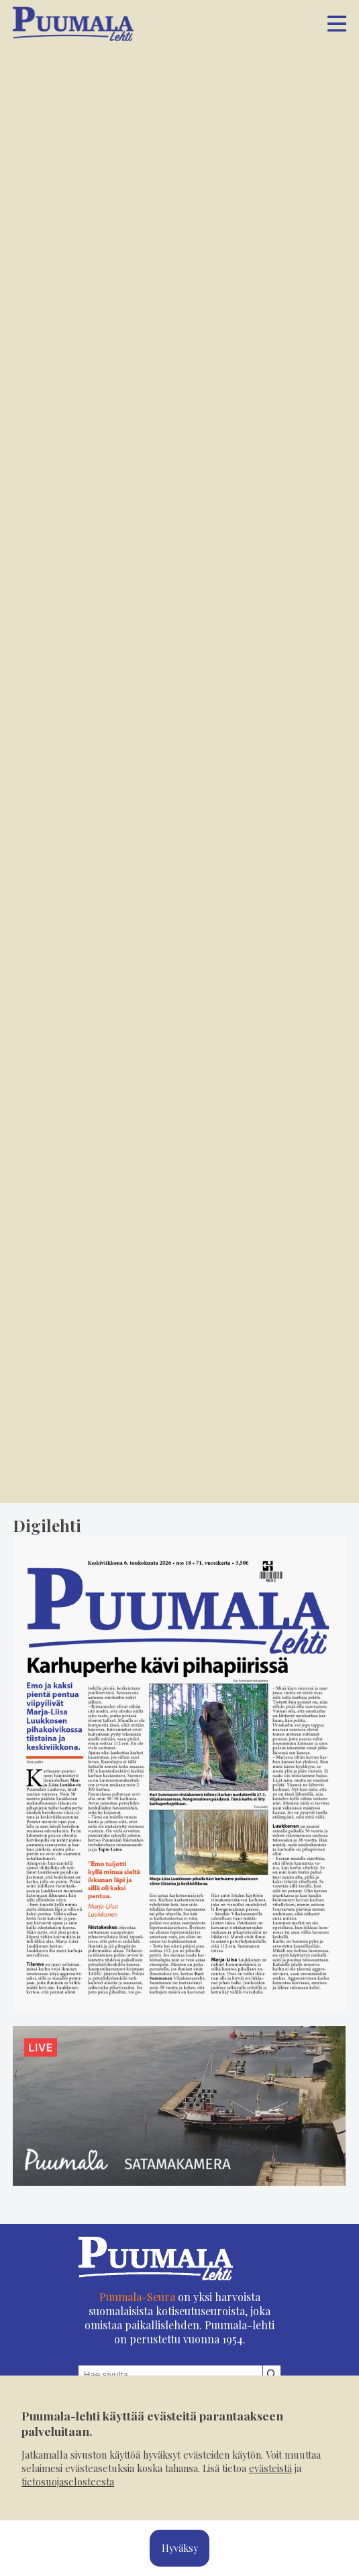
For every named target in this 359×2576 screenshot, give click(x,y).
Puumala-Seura (137, 2297)
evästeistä (270, 2468)
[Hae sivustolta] (272, 2374)
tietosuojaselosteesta (67, 2481)
